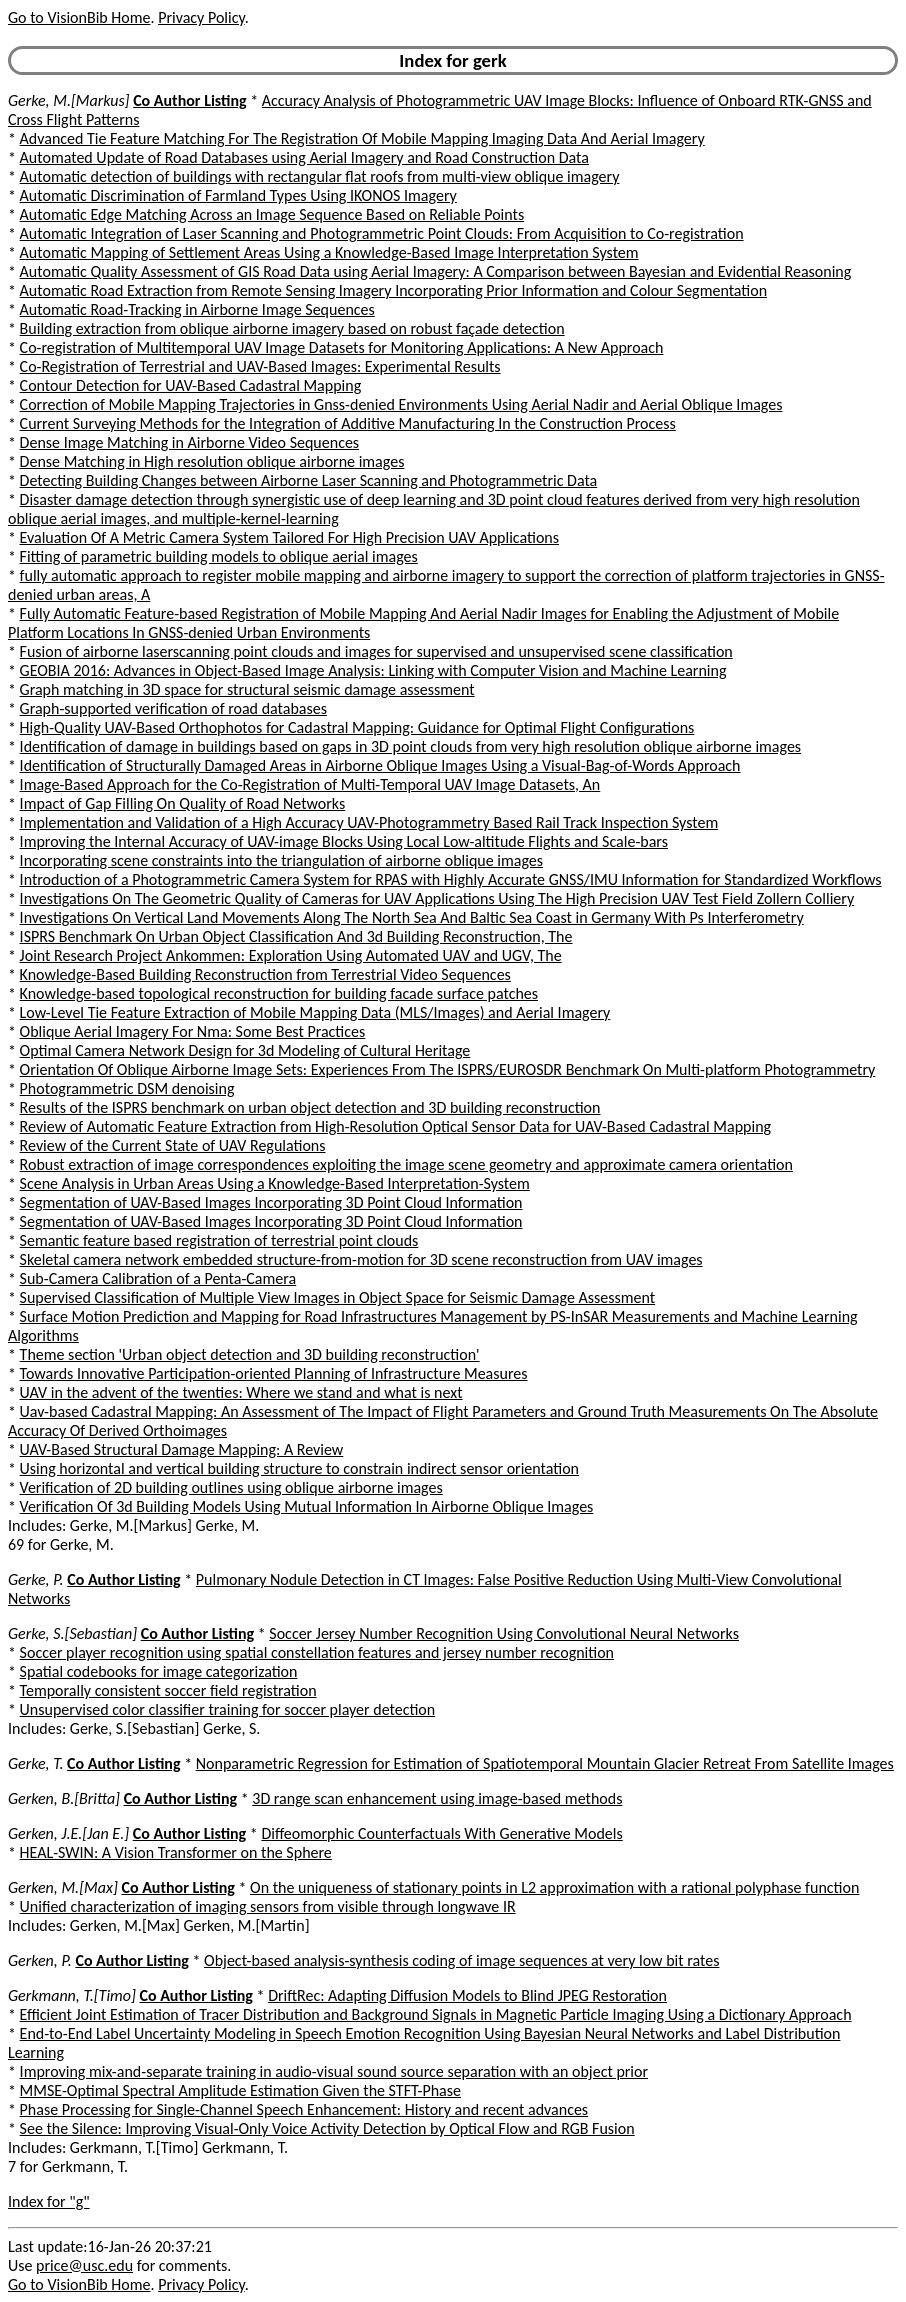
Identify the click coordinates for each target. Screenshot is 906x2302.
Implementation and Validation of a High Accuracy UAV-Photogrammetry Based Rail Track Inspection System (369, 822)
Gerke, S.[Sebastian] (72, 1633)
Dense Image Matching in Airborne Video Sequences (190, 442)
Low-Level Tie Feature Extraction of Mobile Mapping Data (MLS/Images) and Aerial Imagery (315, 1012)
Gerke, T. (35, 1763)
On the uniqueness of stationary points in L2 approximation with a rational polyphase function (554, 1887)
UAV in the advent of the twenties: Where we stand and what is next (241, 1392)
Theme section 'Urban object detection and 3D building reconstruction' (250, 1354)
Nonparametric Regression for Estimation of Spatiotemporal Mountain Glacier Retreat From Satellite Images (545, 1763)
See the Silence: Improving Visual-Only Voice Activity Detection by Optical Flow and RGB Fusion (327, 2128)
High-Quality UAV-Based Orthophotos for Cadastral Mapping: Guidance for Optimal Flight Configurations (357, 727)
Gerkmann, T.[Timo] (72, 1995)
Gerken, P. (40, 1960)
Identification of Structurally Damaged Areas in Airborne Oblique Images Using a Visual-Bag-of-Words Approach (380, 765)
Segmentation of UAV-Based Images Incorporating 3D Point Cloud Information (271, 1202)
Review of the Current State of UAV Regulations (173, 1145)
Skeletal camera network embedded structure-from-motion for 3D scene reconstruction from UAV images (361, 1259)
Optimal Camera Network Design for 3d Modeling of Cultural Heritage (245, 1050)
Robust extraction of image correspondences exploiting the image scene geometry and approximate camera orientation (406, 1164)
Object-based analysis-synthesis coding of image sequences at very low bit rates (461, 1960)
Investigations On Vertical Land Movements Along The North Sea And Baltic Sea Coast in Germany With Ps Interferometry (412, 917)
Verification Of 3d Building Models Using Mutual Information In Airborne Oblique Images (307, 1506)
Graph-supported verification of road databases (173, 708)
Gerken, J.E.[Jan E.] (68, 1833)
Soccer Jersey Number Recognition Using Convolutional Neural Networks (504, 1633)
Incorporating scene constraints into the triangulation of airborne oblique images (281, 860)
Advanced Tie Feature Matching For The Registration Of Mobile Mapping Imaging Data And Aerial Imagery (362, 138)
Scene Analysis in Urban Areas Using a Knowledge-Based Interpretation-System (275, 1183)
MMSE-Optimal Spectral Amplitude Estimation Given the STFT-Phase (240, 2090)
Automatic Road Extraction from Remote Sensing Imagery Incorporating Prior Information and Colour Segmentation (393, 290)
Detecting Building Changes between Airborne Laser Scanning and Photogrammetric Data (309, 480)
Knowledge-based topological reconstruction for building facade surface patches (279, 993)
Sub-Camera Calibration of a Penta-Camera (158, 1278)
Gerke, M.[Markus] (69, 100)
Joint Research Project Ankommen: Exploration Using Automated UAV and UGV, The (291, 955)
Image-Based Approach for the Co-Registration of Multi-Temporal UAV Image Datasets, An (310, 784)
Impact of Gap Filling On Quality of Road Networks (183, 803)
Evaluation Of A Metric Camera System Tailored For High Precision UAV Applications (289, 537)
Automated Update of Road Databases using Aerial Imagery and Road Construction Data (304, 157)
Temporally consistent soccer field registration (168, 1690)
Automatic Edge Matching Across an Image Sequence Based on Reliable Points (272, 214)
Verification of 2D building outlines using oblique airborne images (231, 1487)
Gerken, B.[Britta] (64, 1798)
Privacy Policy (201, 17)
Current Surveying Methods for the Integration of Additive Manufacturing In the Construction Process (348, 423)
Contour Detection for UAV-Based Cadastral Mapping (191, 385)
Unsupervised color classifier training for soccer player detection (228, 1709)
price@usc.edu (84, 2265)
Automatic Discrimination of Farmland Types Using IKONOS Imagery (238, 195)
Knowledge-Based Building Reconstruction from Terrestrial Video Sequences (265, 974)
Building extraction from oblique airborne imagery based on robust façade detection (292, 328)
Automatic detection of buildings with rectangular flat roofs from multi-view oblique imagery (320, 176)
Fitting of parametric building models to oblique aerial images (219, 556)
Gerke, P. (36, 1579)
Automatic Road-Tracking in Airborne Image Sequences (197, 309)
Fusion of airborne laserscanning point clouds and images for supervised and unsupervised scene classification (376, 651)
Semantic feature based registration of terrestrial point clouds (219, 1240)
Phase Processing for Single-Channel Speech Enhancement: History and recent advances (304, 2109)
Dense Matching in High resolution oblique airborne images (212, 461)
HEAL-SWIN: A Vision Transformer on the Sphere (176, 1852)
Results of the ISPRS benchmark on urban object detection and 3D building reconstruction (310, 1107)
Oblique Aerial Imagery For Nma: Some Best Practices (193, 1031)
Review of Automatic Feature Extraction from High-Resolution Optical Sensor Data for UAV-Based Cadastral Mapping (395, 1126)
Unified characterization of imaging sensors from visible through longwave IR (268, 1906)
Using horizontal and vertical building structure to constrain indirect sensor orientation (299, 1468)
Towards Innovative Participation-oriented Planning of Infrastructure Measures (274, 1373)
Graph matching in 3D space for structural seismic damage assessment (247, 689)
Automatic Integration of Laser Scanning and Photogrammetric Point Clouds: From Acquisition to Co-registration (382, 233)
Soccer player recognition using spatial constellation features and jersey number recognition (317, 1652)
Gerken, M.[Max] (63, 1887)
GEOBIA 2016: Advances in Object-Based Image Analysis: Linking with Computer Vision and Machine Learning (373, 670)
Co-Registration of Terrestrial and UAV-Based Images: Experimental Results (260, 366)
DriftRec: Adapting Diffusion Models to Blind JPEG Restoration (467, 1995)
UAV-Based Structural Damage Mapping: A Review (182, 1449)
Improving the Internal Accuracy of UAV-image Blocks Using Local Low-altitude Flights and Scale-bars (344, 841)
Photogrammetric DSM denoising (127, 1088)
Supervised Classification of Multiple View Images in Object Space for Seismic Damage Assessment (338, 1297)
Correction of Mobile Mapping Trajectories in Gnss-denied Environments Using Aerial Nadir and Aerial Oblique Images (401, 404)
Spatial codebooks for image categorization (159, 1671)
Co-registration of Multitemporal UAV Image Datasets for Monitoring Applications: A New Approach (342, 347)
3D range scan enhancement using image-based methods (437, 1798)
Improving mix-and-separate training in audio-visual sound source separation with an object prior (334, 2071)
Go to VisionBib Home (79, 17)
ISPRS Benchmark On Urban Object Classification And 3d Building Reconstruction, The (296, 936)
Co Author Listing (189, 100)
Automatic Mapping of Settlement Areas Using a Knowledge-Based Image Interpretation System (329, 252)
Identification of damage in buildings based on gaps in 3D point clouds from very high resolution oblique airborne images (411, 746)
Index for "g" (49, 2201)
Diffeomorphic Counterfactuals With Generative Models (441, 1833)
